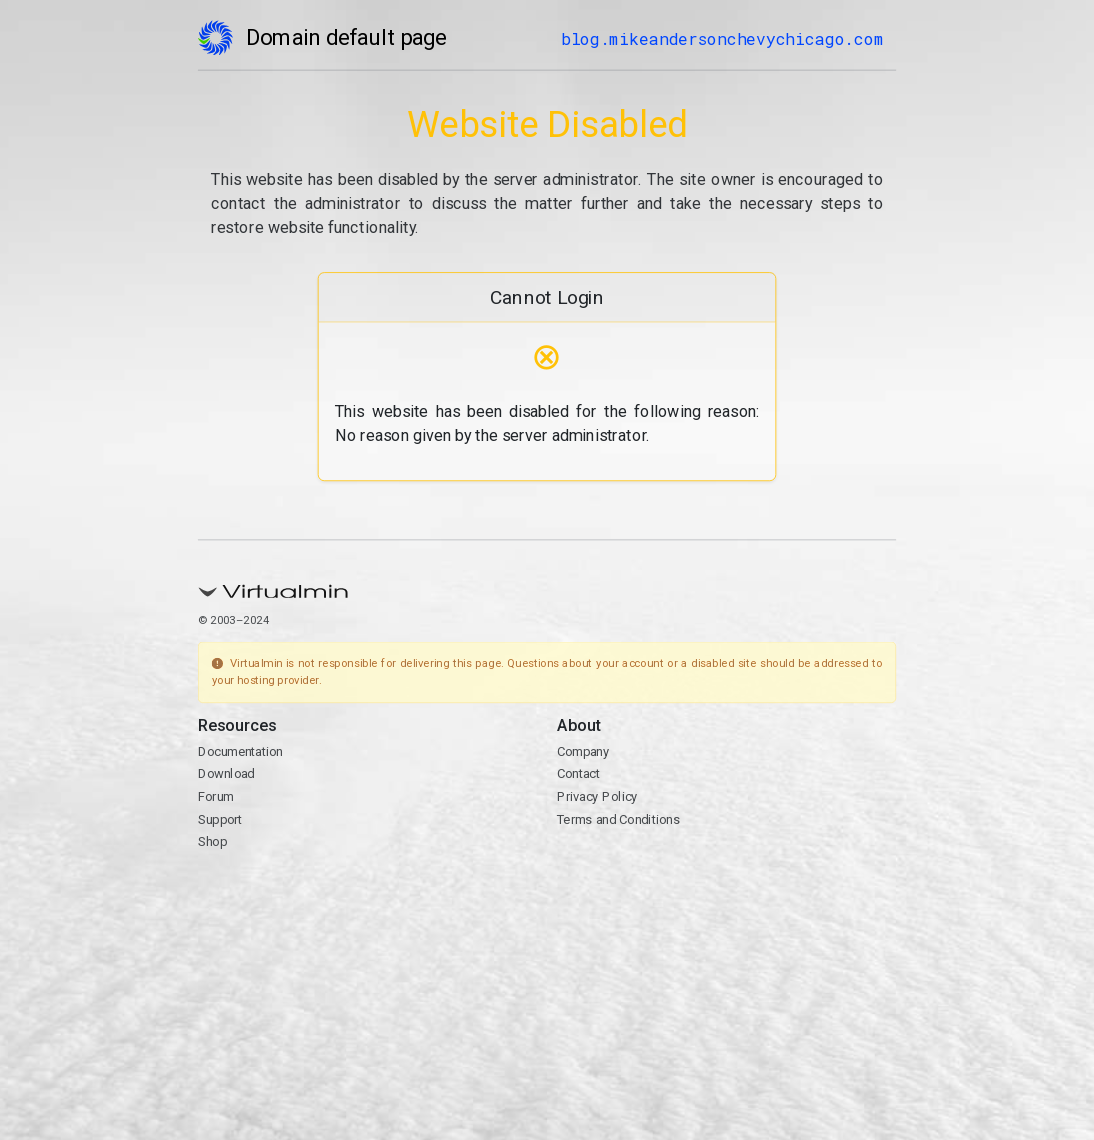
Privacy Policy (597, 796)
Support (220, 819)
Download (226, 774)
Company (583, 751)
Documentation (240, 751)
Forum (216, 796)
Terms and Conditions (618, 819)
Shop (212, 842)
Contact (578, 774)
